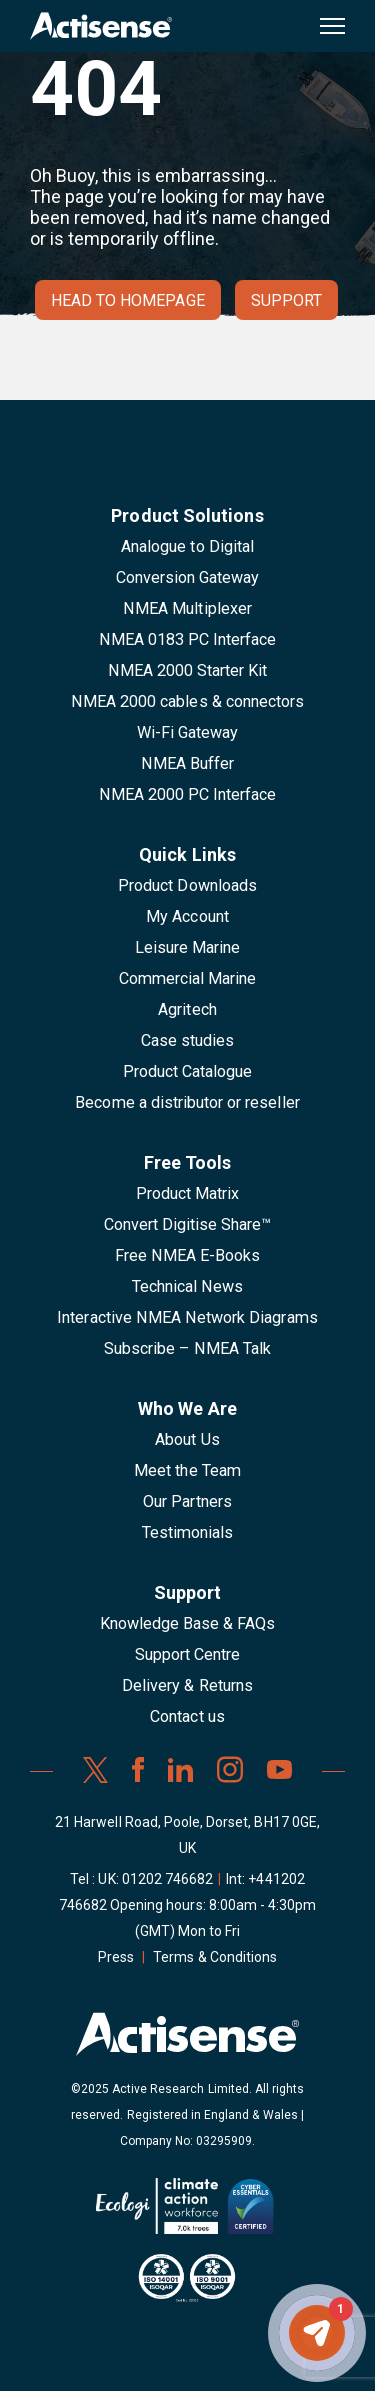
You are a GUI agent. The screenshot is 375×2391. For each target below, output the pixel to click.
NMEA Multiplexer (187, 608)
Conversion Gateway (188, 577)
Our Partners (187, 1501)
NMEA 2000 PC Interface (188, 794)
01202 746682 (168, 1879)
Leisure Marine (188, 947)
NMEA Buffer (187, 763)
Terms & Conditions (215, 1957)
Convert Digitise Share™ (188, 1224)
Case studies (188, 1040)
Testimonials (188, 1532)
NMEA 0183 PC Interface (188, 639)
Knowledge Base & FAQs (188, 1623)
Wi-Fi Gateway (188, 732)
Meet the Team (187, 1470)
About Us (187, 1439)
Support (286, 300)
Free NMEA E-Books (188, 1255)
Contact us (187, 1716)
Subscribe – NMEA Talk (187, 1348)
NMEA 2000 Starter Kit (188, 670)
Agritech (187, 1009)
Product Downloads (187, 885)
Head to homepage (128, 300)
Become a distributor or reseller (187, 1102)
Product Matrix (188, 1193)
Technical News (188, 1286)
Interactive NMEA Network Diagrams (187, 1317)
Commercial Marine (188, 978)
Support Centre (188, 1654)
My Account (187, 916)
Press (116, 1957)
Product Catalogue (188, 1071)
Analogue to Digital (187, 546)
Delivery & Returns (187, 1685)
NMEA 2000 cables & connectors (187, 701)
